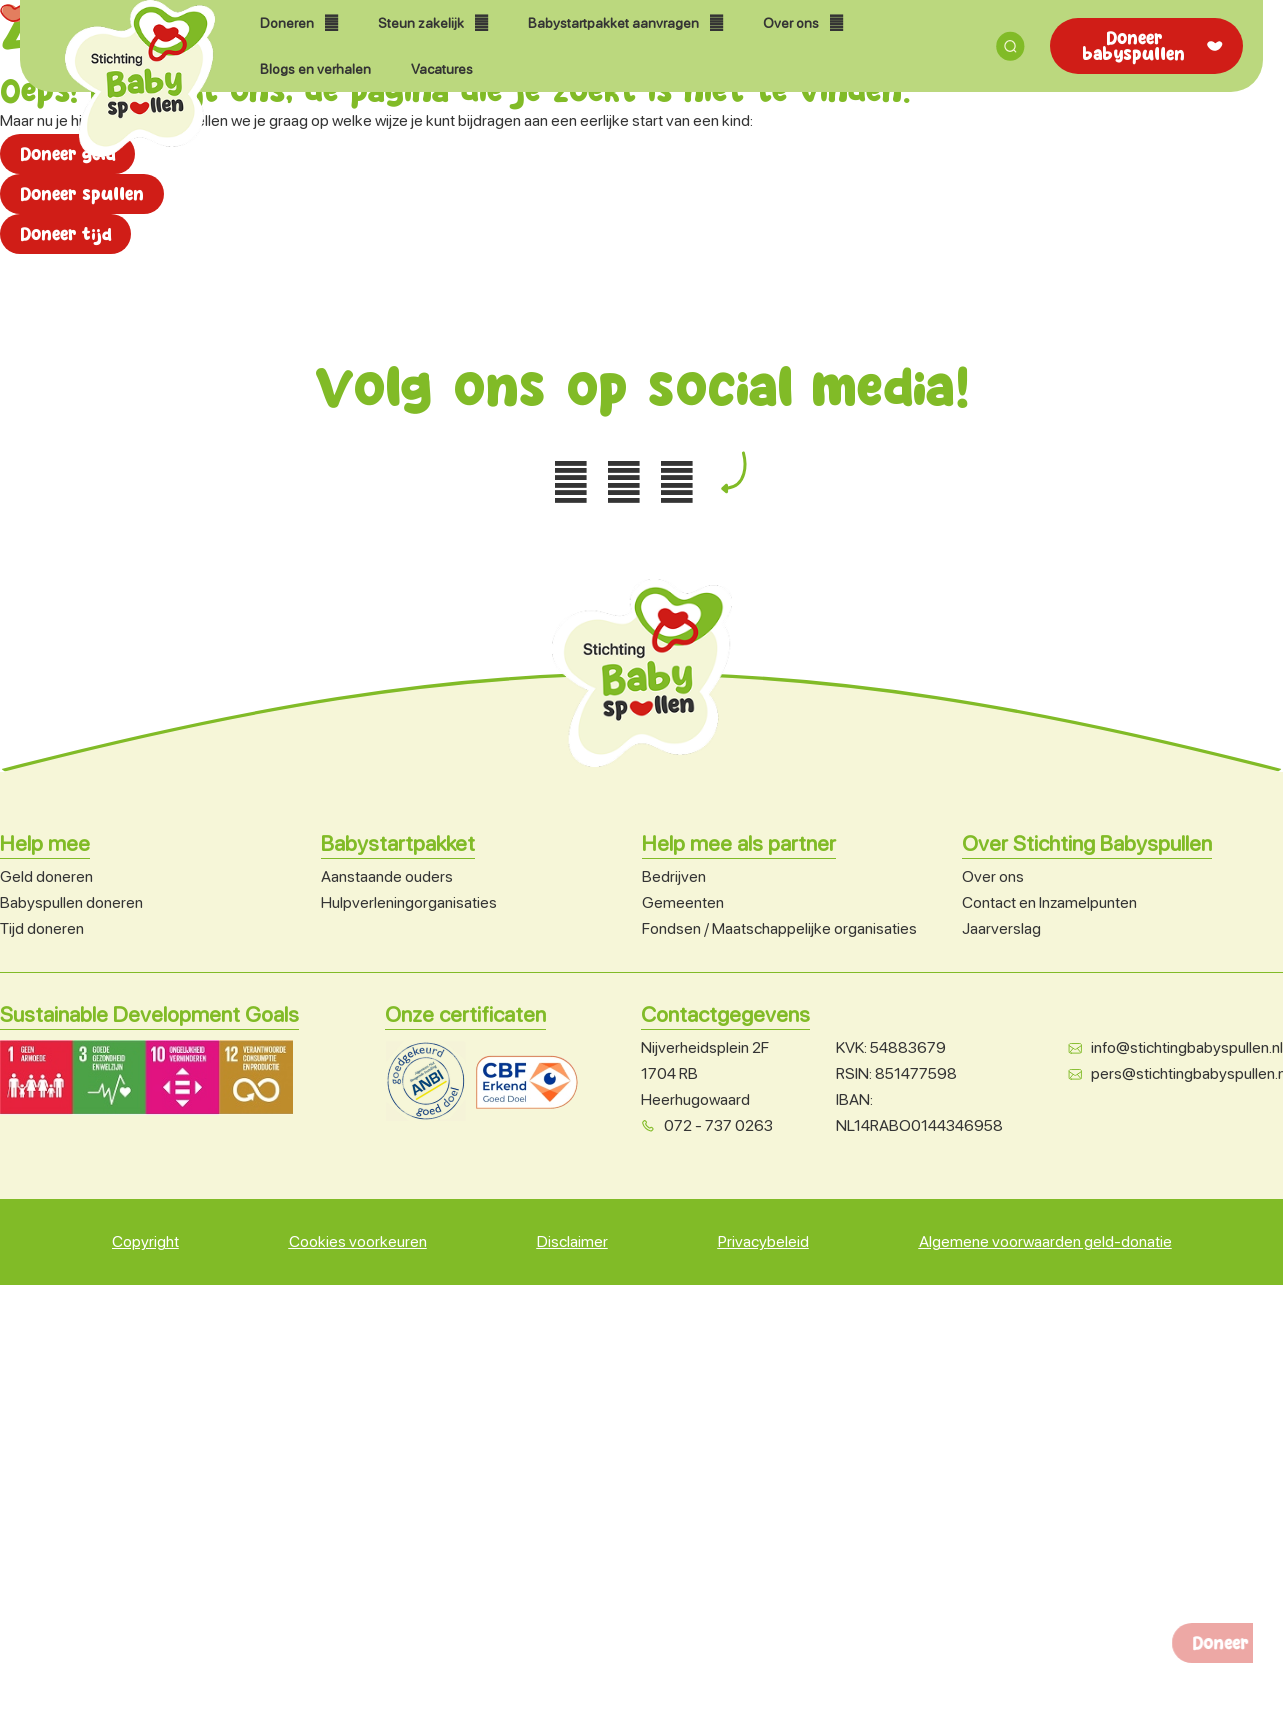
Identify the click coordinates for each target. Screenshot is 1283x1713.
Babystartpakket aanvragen (625, 23)
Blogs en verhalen (315, 69)
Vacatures (442, 69)
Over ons (803, 23)
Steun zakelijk (433, 23)
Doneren (299, 23)
